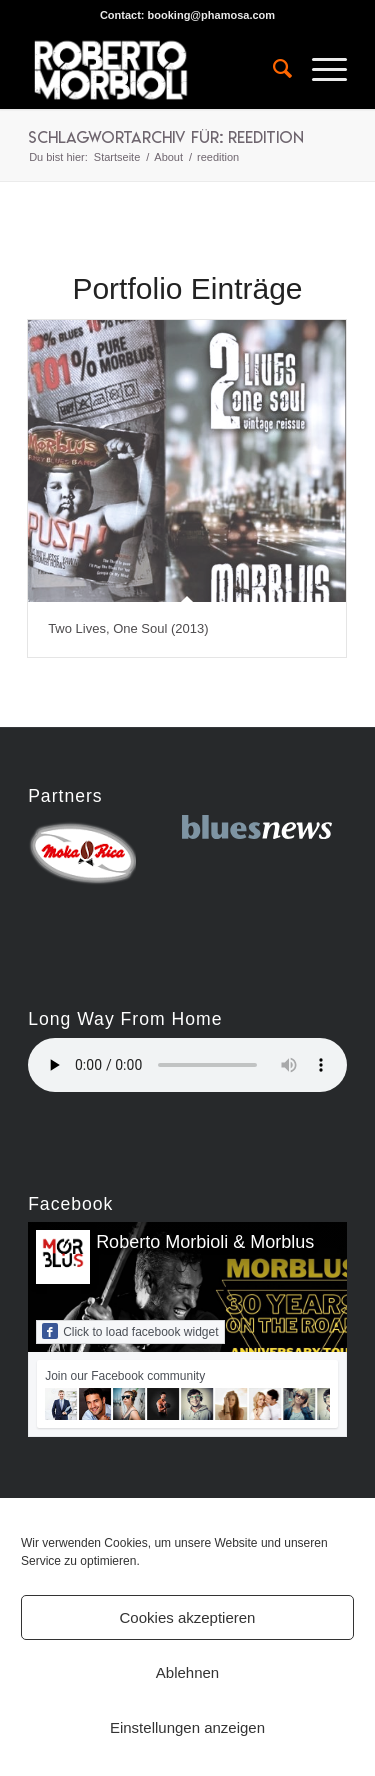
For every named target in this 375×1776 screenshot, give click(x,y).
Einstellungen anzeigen (187, 1727)
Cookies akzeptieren (188, 1617)
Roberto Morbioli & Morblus (205, 1242)
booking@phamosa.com (211, 15)
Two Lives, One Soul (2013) (128, 628)
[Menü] (319, 69)
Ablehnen (187, 1672)
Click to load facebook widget (130, 1331)
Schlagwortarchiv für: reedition (166, 137)
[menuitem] (272, 69)
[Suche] (272, 69)
